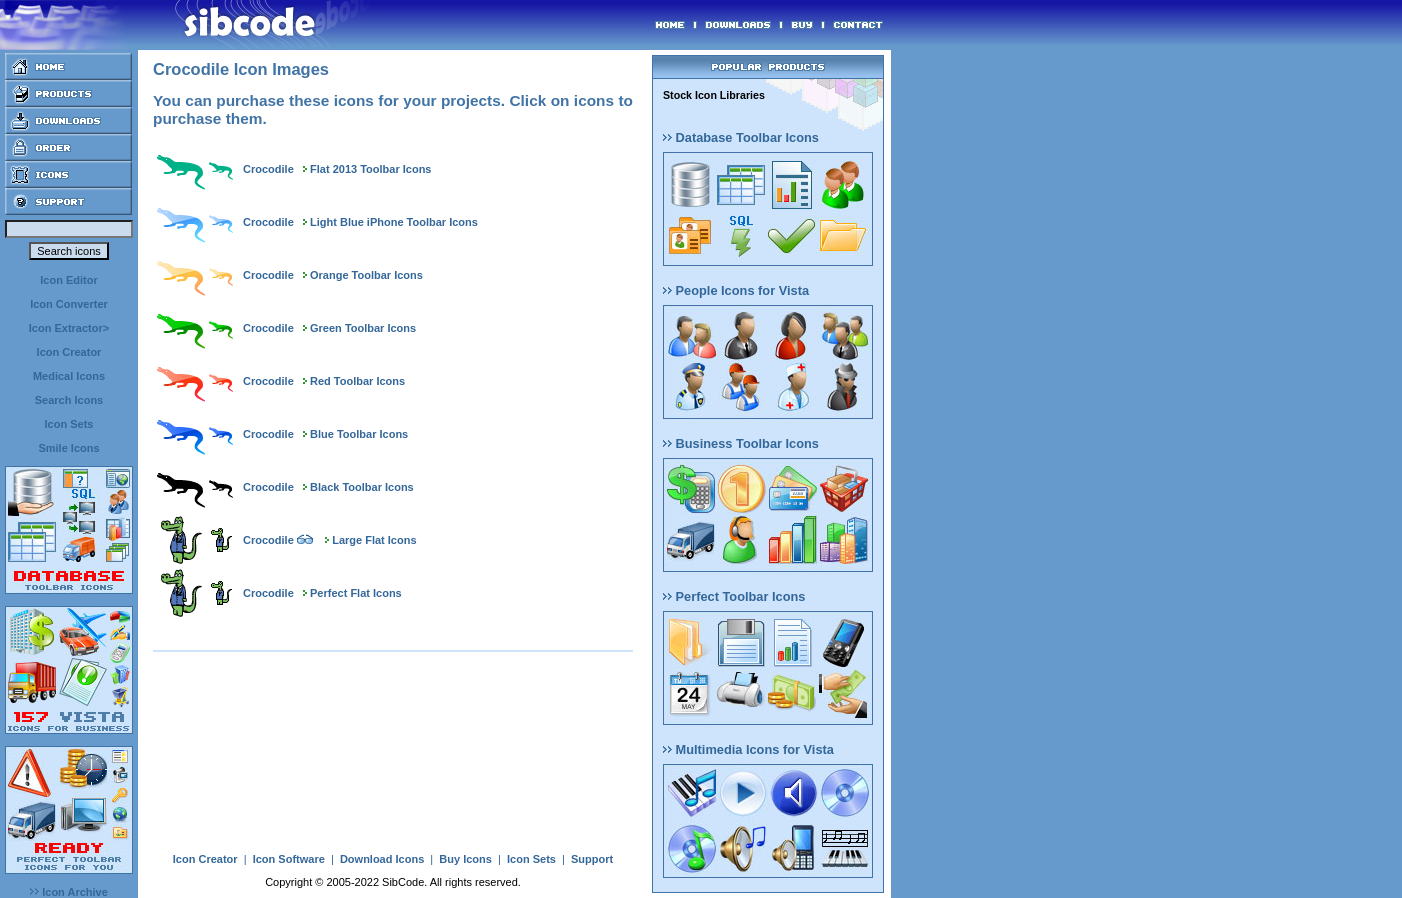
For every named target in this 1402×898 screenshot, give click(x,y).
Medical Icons (69, 376)
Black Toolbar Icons (362, 487)
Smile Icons (68, 448)
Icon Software (289, 859)
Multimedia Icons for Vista (748, 749)
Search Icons (69, 400)
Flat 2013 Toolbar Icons (370, 169)
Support (592, 859)
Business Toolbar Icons (741, 443)
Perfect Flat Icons (356, 593)
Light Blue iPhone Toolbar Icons (394, 222)
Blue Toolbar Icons (359, 434)
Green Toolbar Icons (363, 328)
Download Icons (382, 859)
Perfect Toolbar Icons (734, 596)
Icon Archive (69, 892)
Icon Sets (69, 424)
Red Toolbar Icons (357, 381)
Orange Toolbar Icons (366, 275)
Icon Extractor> (69, 328)
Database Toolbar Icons (741, 137)
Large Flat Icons (374, 540)
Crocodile (268, 169)
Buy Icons (465, 859)
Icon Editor (68, 280)
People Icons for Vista (736, 290)
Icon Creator (69, 352)
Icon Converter (69, 304)
